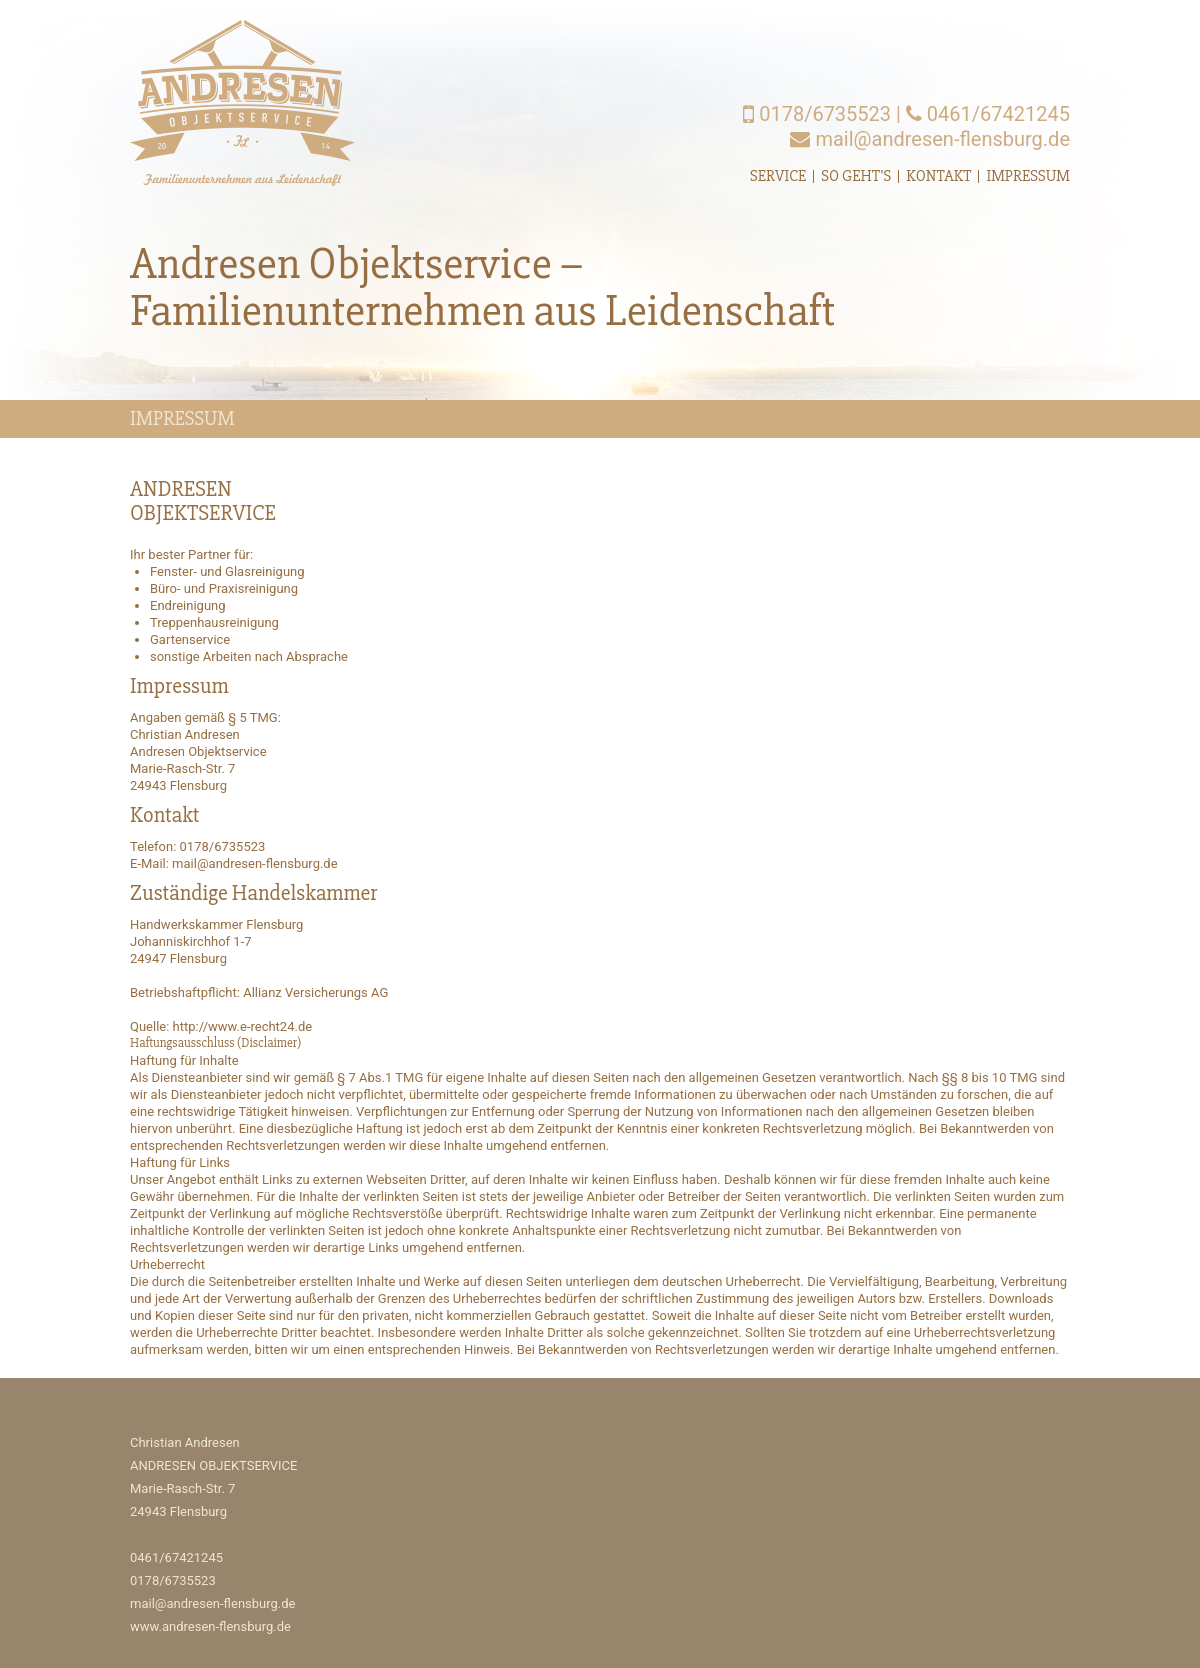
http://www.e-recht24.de (243, 1026)
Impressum (1028, 176)
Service (778, 176)
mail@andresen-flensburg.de (930, 139)
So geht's (856, 176)
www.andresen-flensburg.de (210, 1626)
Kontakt (938, 176)
